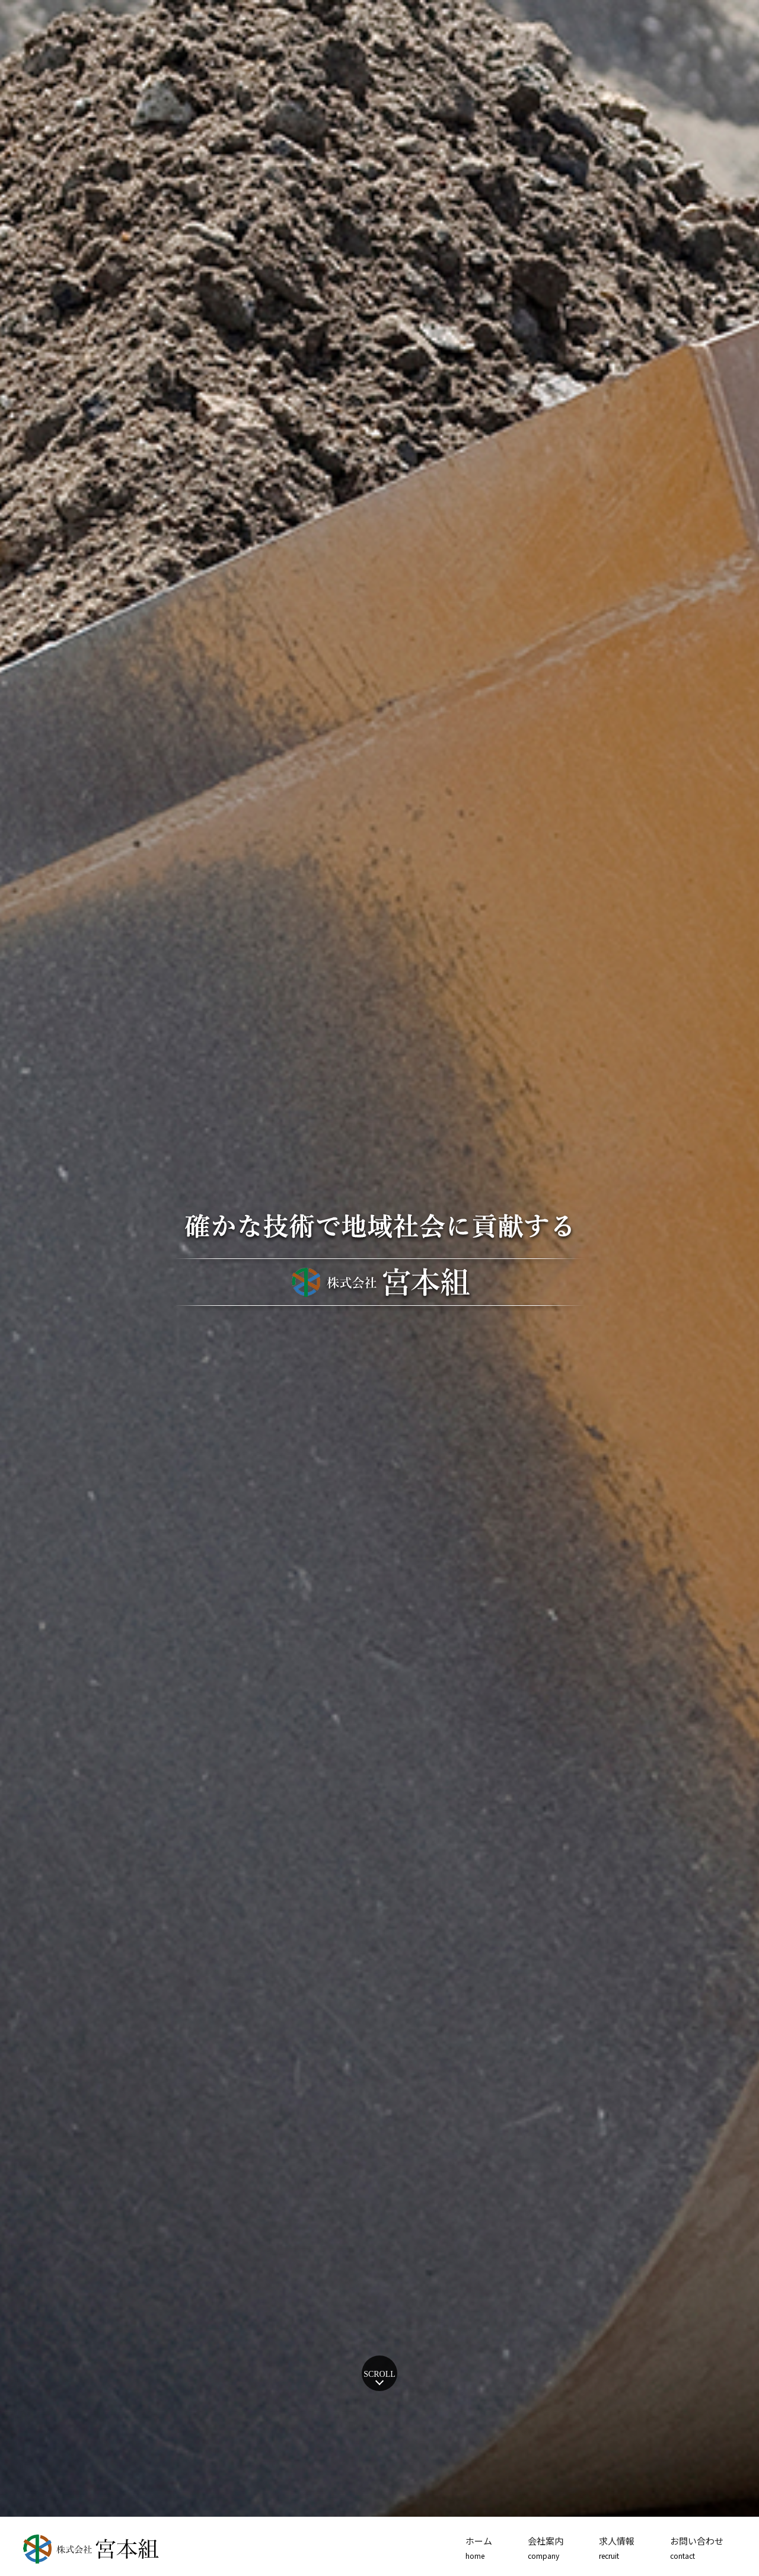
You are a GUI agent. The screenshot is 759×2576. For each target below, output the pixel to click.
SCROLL (379, 2374)
